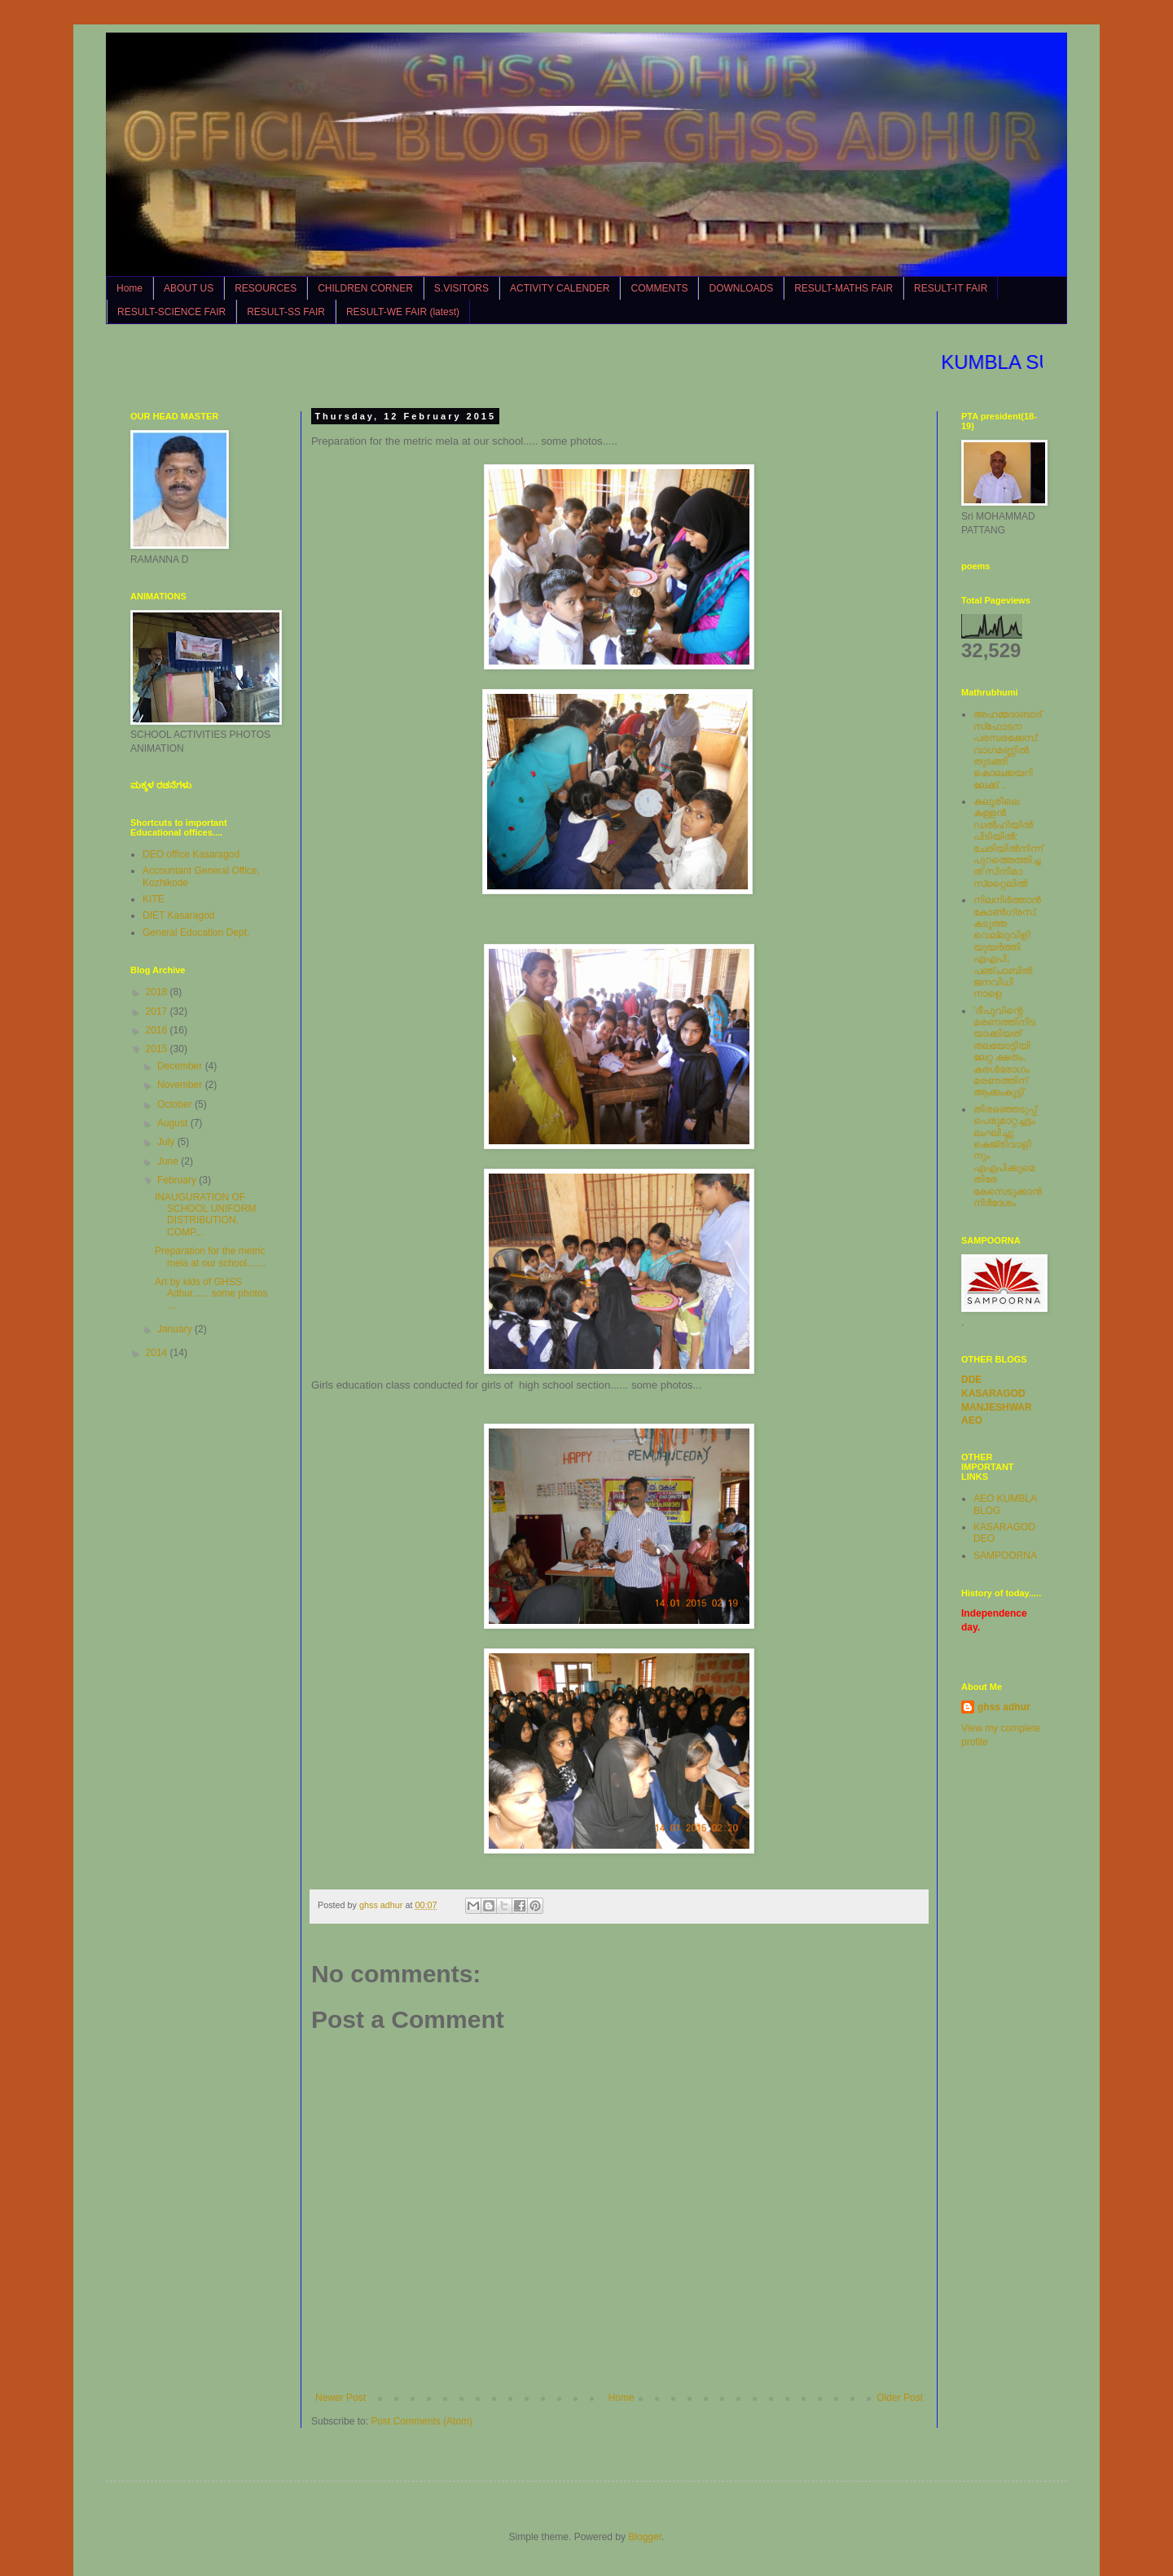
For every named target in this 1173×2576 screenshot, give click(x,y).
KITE (154, 899)
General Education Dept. (196, 932)
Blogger (644, 2537)
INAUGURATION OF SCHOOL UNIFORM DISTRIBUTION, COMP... (206, 1214)
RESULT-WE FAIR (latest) (402, 312)
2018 (158, 992)
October (176, 1104)
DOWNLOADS (741, 288)
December (181, 1066)
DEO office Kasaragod (191, 854)
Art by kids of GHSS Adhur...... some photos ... (211, 1293)
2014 (158, 1352)
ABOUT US (188, 288)
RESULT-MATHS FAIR (843, 288)
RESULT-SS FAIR (286, 312)
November (181, 1085)
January (176, 1329)
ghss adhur (1004, 1707)
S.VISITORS (461, 288)
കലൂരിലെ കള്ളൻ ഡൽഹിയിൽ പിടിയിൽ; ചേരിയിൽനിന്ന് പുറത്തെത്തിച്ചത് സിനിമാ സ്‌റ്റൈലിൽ (1008, 842)
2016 (158, 1030)
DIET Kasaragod (179, 915)
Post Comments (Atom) (421, 2421)
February (178, 1180)
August (174, 1123)
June (169, 1161)
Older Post (899, 2397)
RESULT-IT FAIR (950, 288)
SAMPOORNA (1005, 1555)
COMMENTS (659, 288)
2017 (158, 1011)
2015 (158, 1049)
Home (129, 288)
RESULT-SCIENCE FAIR (171, 312)
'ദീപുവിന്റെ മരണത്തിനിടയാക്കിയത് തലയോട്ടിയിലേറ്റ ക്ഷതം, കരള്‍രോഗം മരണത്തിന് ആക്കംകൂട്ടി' (1004, 1052)
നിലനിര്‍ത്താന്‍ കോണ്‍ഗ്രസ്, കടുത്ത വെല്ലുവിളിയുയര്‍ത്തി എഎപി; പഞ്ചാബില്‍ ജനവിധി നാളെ (1007, 946)
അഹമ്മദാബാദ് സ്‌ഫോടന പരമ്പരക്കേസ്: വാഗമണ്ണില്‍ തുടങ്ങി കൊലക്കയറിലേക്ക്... (1007, 749)
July (167, 1142)
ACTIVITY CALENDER (559, 288)
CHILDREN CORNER (365, 288)
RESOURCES (266, 288)
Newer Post (340, 2397)
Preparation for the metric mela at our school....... (210, 1256)
